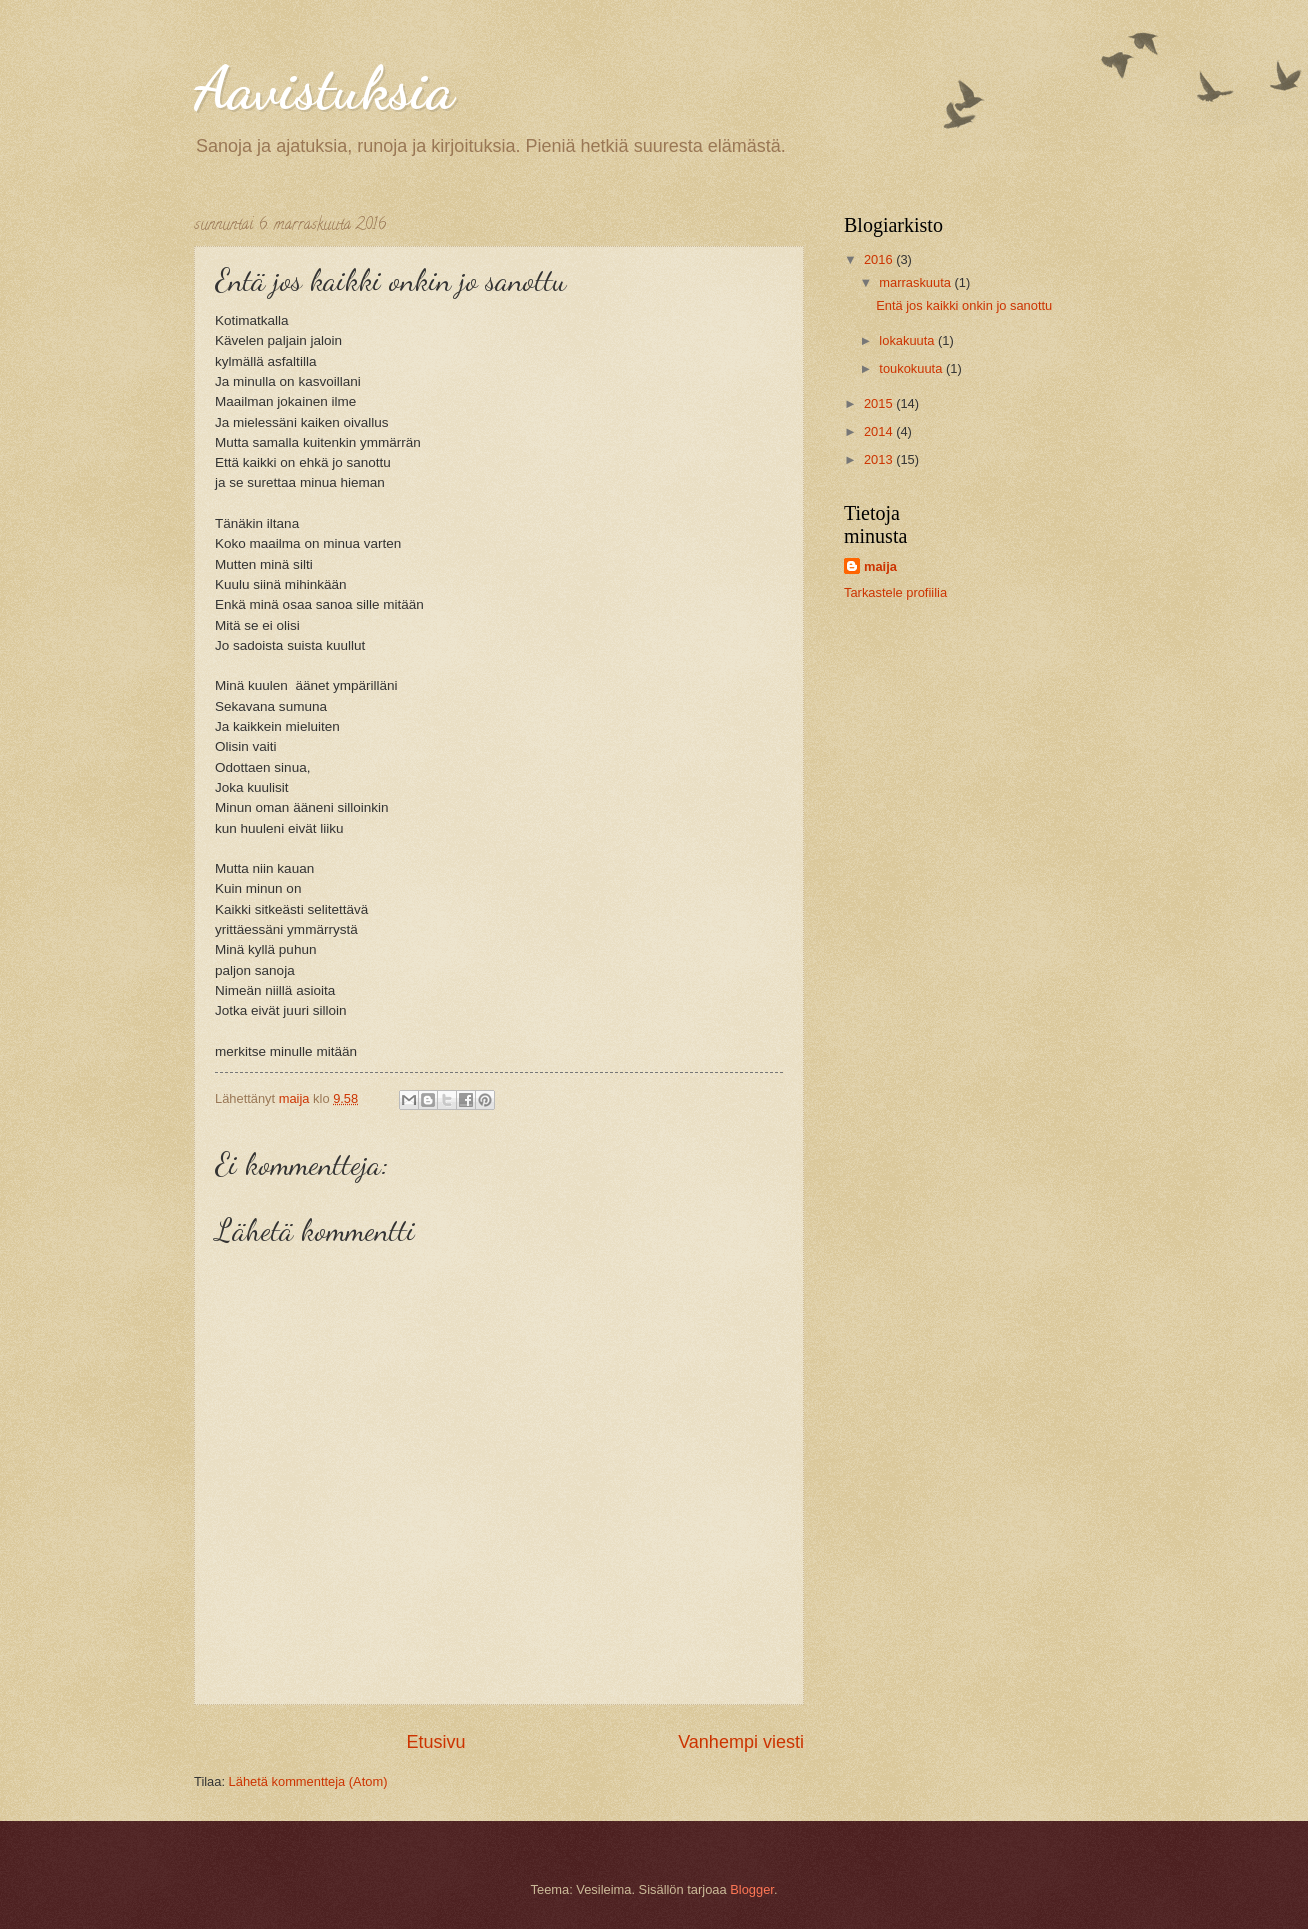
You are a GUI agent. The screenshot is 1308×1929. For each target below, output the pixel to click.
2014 (880, 431)
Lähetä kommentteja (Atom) (308, 1781)
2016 (880, 259)
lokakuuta (908, 340)
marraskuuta (916, 282)
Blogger (752, 1889)
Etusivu (436, 1742)
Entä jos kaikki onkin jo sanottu (964, 305)
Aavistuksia (324, 88)
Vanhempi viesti (741, 1742)
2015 (880, 403)
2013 (880, 459)
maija (880, 566)
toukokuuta (912, 368)
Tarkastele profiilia (895, 592)
